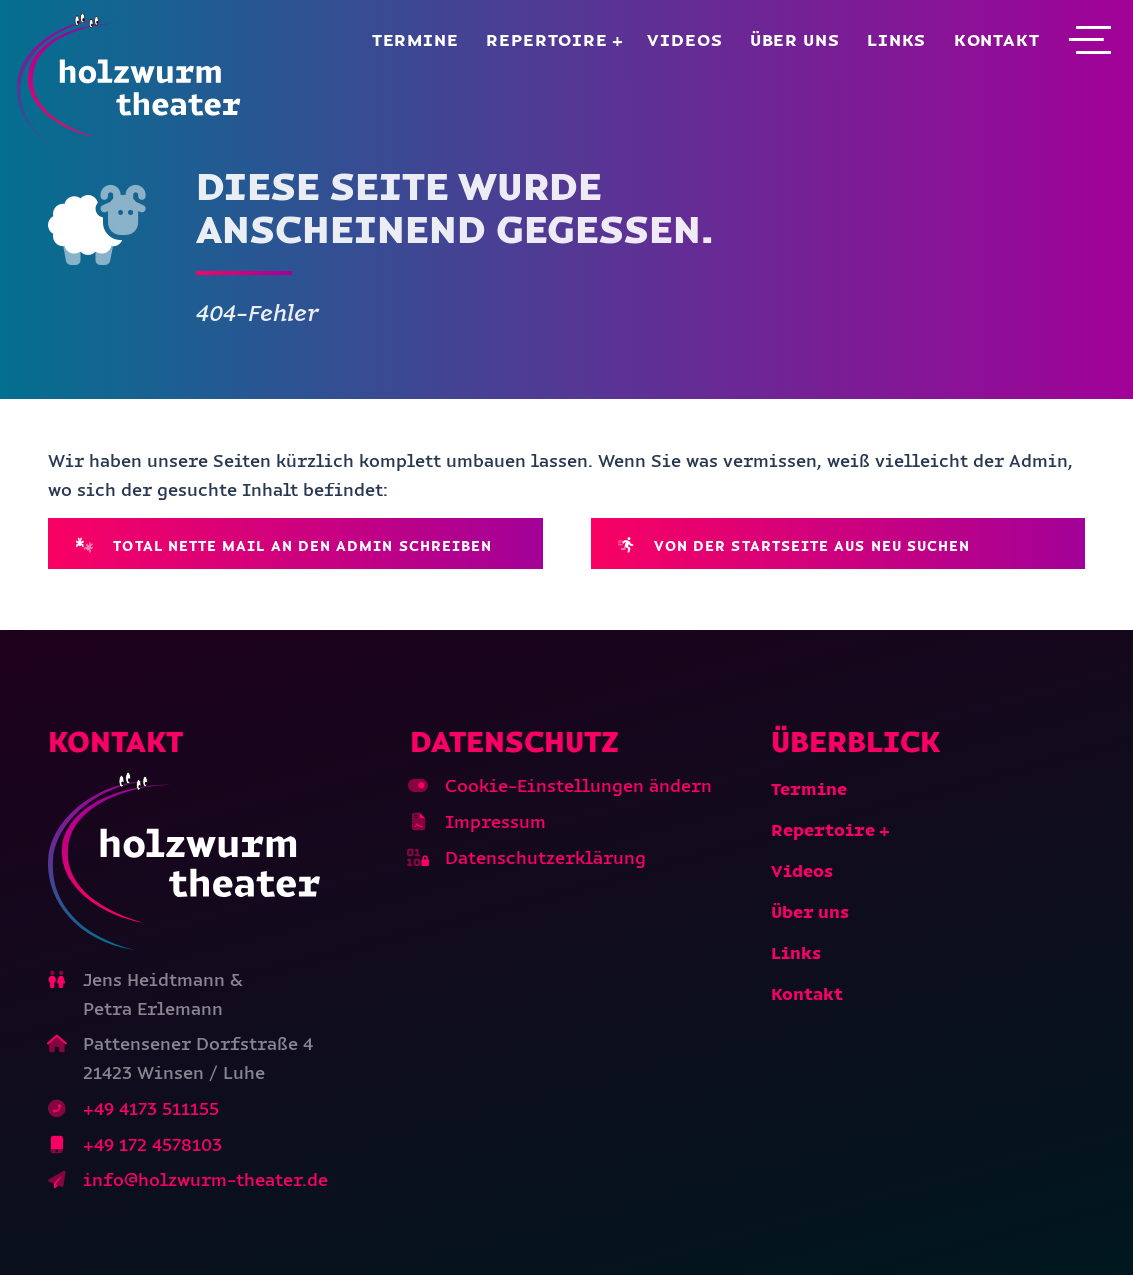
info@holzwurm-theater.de (205, 1180)
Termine (415, 40)
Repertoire (547, 40)
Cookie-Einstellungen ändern (578, 786)
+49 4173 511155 (151, 1109)
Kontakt (997, 40)
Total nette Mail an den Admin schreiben (284, 545)
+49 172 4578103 (152, 1145)
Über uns (795, 40)
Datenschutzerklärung (545, 858)
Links (896, 40)
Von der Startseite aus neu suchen (794, 545)
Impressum (495, 822)
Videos (684, 40)
